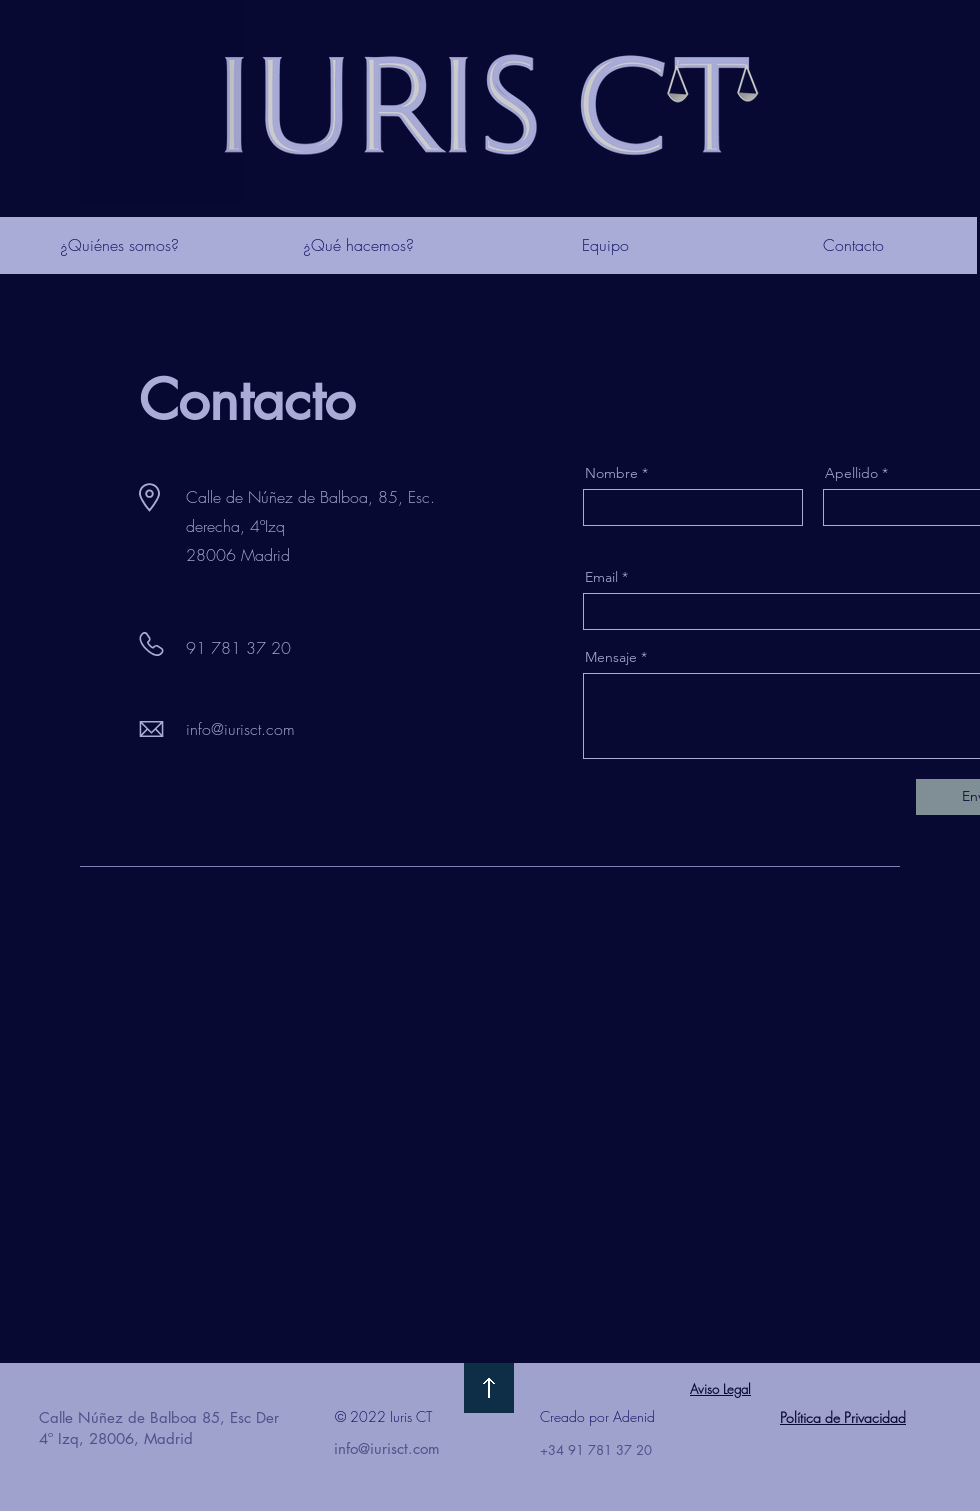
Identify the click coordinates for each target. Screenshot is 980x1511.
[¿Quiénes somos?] (119, 245)
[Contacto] (853, 245)
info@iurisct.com (240, 729)
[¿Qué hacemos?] (358, 245)
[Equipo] (605, 245)
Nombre (611, 473)
